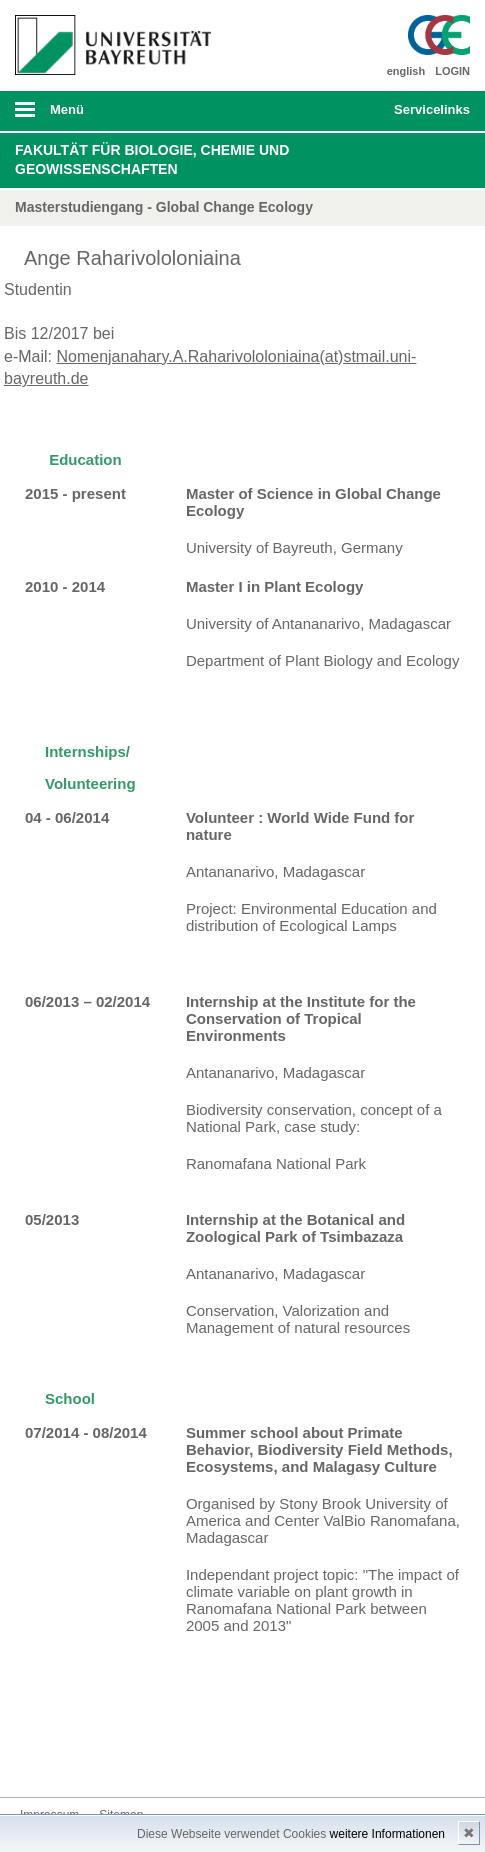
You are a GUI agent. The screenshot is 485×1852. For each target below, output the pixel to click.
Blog (164, 1759)
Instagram (100, 1759)
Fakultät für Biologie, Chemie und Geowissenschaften (152, 160)
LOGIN (452, 71)
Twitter (68, 1759)
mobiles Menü (107, 116)
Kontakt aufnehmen (196, 1759)
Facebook (36, 1759)
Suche (335, 111)
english (406, 71)
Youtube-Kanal (132, 1759)
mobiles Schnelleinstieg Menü (425, 116)
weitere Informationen (387, 1834)
